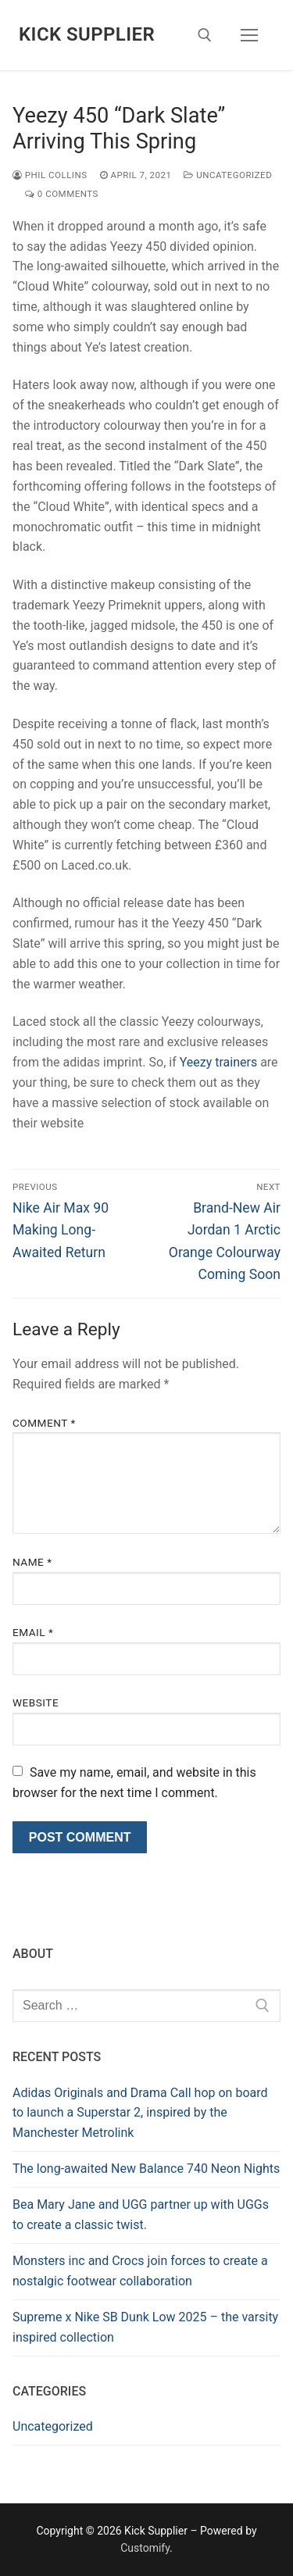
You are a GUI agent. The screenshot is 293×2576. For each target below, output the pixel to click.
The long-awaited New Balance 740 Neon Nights (146, 2168)
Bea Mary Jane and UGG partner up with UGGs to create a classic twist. (141, 2214)
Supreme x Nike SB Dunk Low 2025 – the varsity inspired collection (145, 2327)
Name (32, 1562)
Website (36, 1702)
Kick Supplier (87, 34)
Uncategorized (228, 175)
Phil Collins (50, 175)
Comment (44, 1423)
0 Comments (61, 193)
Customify (145, 2548)
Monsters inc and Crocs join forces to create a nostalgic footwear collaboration (140, 2270)
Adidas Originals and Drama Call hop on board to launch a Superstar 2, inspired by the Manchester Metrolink (140, 2113)
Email (33, 1632)
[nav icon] (249, 35)
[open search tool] (205, 35)
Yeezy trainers (218, 1062)
